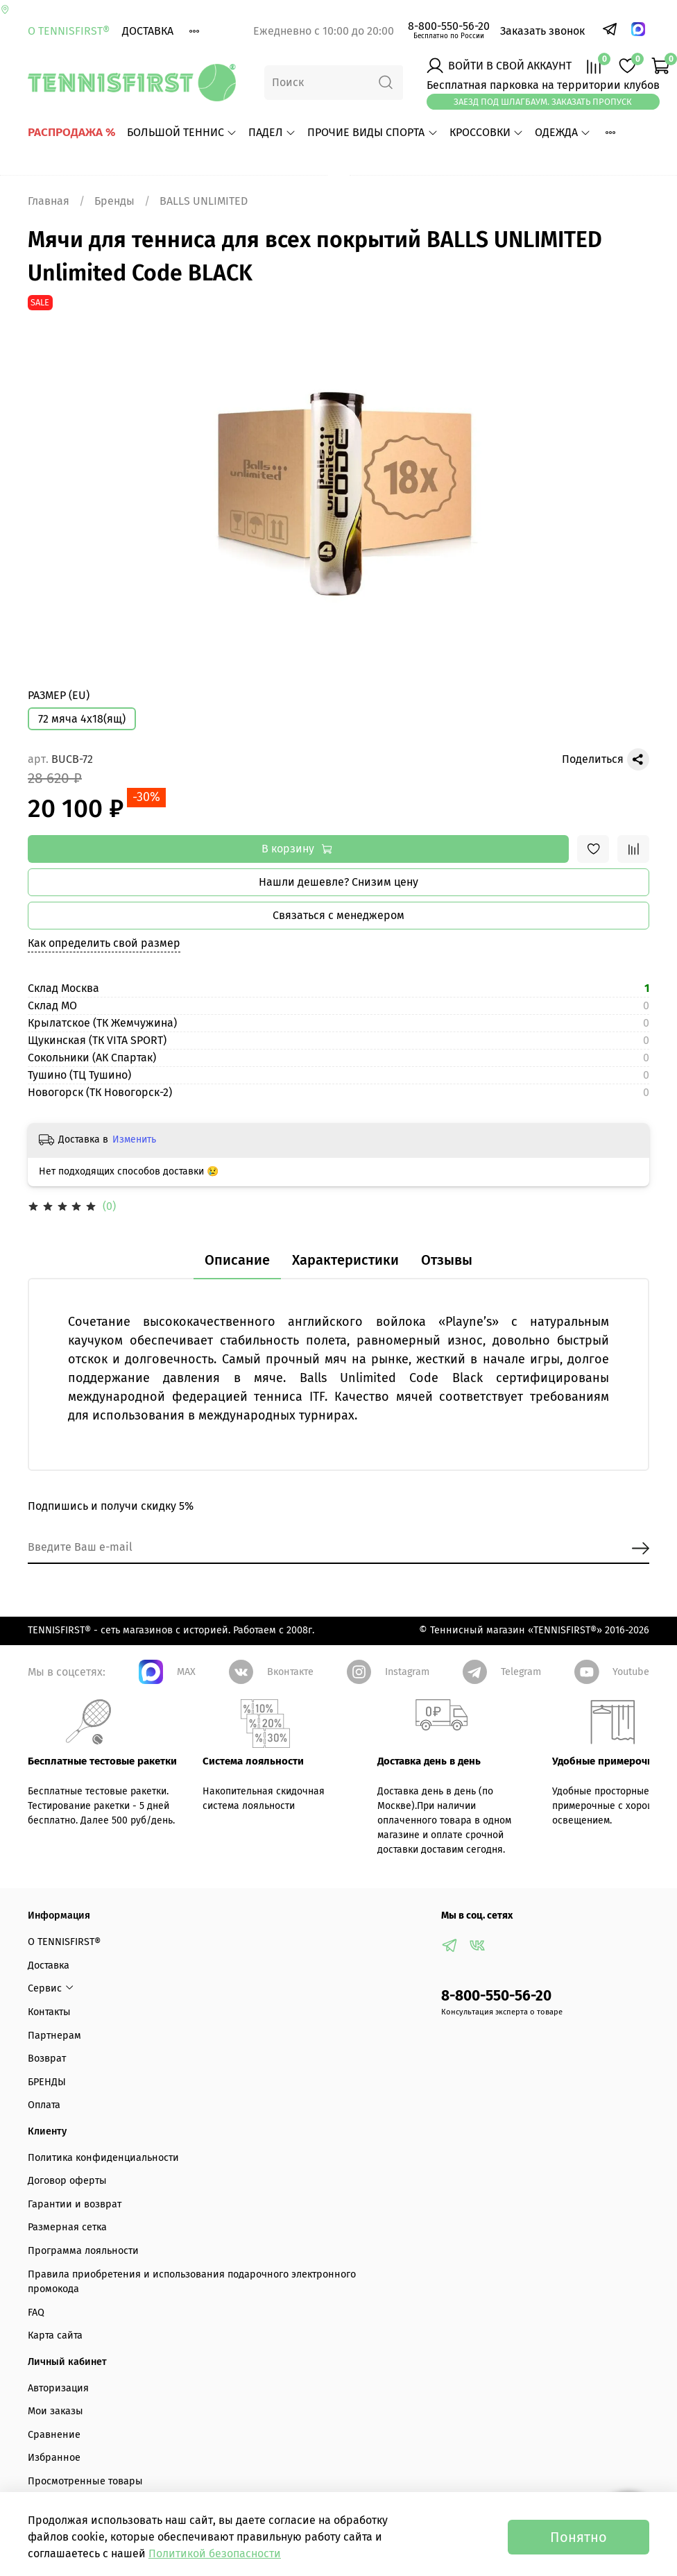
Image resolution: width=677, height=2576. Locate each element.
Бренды (114, 201)
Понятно (578, 2537)
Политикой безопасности (214, 2553)
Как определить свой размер (104, 943)
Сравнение (54, 2435)
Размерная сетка (67, 2227)
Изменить (134, 1139)
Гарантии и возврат (74, 2204)
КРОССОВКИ (486, 132)
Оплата (44, 2105)
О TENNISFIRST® (69, 30)
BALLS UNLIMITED (204, 201)
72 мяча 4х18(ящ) (82, 718)
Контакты (49, 2012)
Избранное (54, 2458)
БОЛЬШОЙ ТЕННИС (182, 132)
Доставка (147, 30)
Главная (48, 201)
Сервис (51, 1988)
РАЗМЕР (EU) (58, 695)
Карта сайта (55, 2335)
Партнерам (54, 2036)
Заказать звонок (542, 30)
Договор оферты (67, 2181)
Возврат (47, 2058)
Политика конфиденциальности (103, 2158)
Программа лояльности (83, 2251)
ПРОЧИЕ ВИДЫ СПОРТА (372, 132)
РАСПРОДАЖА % (72, 132)
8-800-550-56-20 (449, 26)
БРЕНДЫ (47, 2082)
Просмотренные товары (85, 2481)
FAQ (36, 2312)
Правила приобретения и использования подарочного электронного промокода (192, 2282)
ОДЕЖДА (563, 132)
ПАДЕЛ (272, 132)
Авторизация (58, 2388)
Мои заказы (55, 2411)
